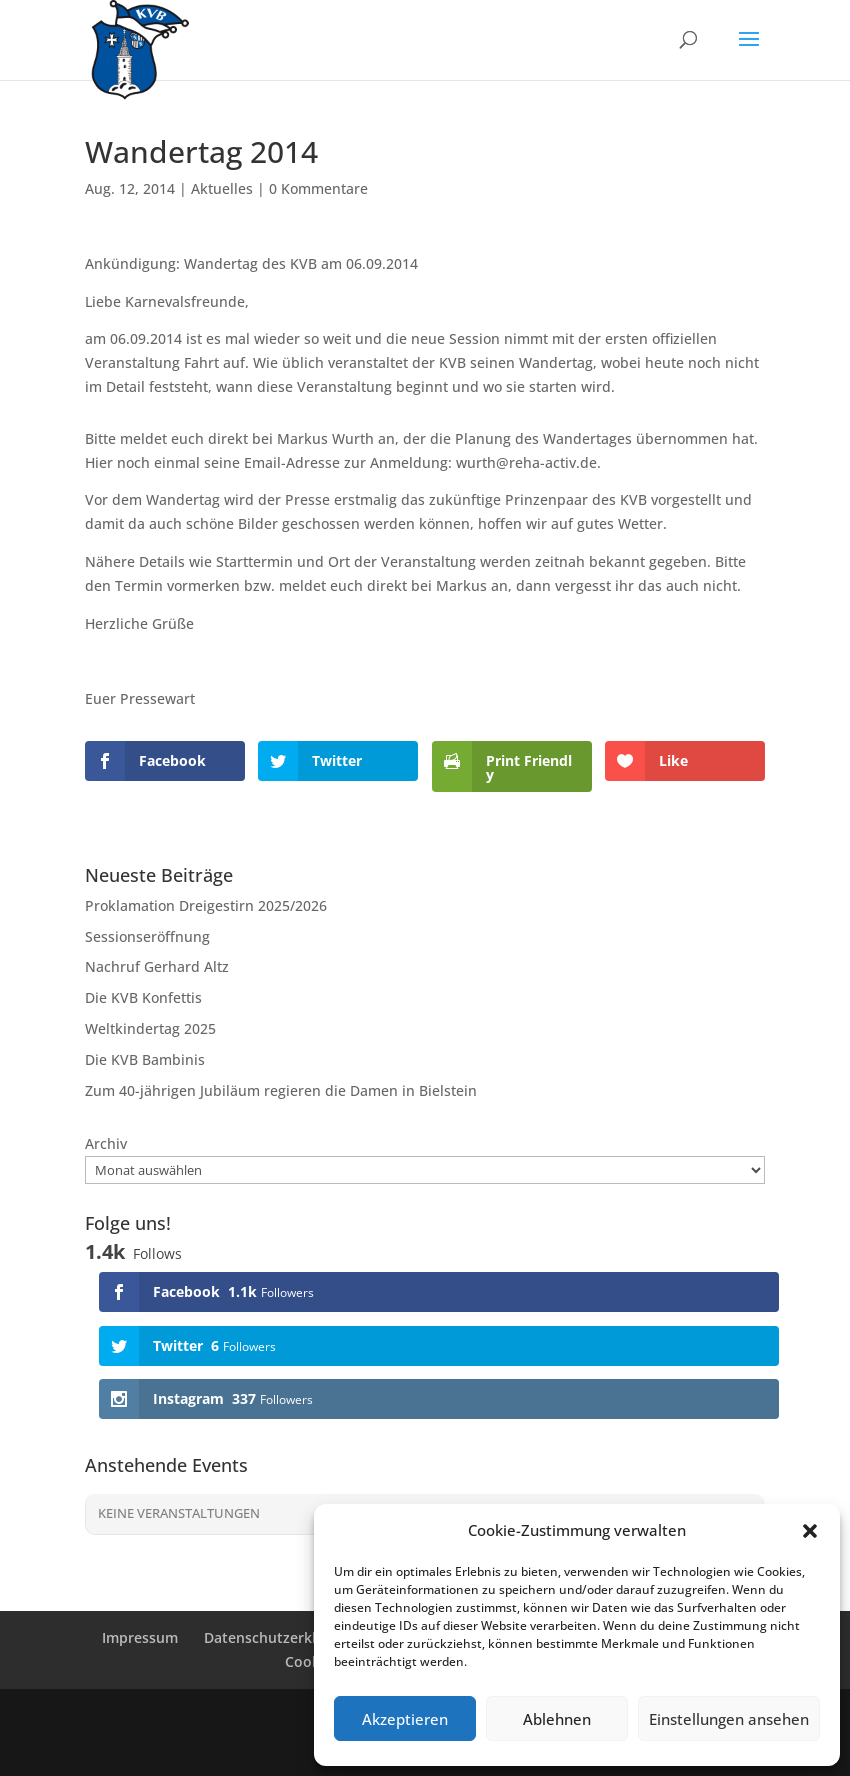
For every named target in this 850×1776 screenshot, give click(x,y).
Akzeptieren (405, 1719)
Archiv (106, 1143)
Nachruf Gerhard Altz (157, 966)
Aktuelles (222, 188)
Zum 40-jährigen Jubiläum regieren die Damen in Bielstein (281, 1090)
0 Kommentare (318, 188)
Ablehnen (557, 1719)
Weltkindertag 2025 (150, 1028)
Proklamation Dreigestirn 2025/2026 (206, 905)
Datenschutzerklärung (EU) (295, 1637)
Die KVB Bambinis (145, 1059)
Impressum (140, 1637)
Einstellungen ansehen (729, 1719)
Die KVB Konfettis (143, 997)
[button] (810, 1531)
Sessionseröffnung (147, 936)
